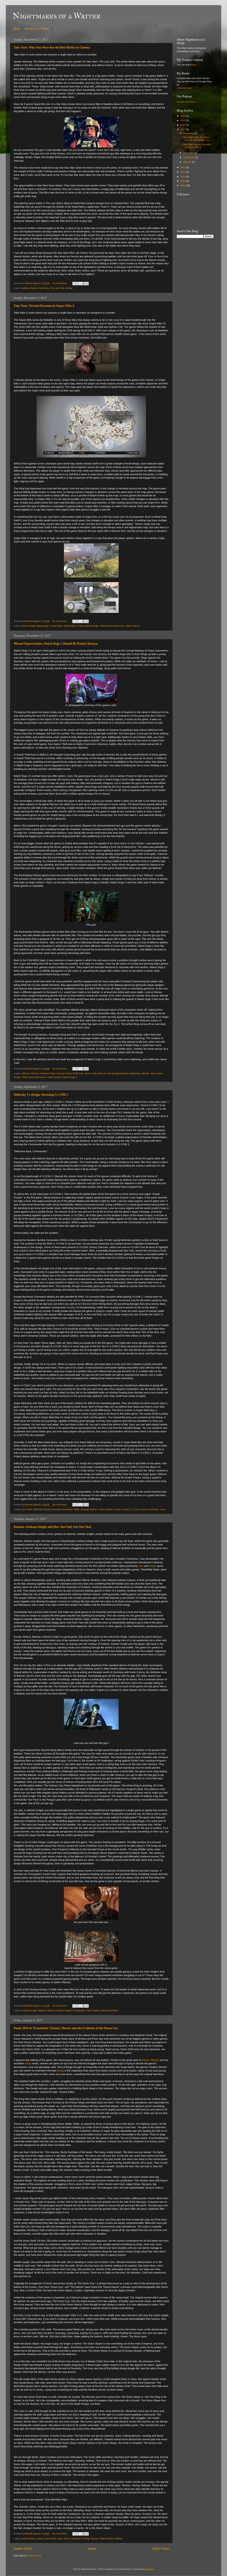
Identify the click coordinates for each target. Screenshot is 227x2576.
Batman (26, 1073)
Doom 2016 (51, 2538)
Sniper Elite (56, 626)
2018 (183, 125)
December (188, 133)
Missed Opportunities (118, 1073)
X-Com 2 (126, 1509)
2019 (183, 120)
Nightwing (135, 1073)
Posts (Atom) (34, 2555)
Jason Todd (91, 1073)
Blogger (149, 2569)
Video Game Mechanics (112, 626)
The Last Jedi (57, 288)
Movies (33, 288)
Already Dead (185, 88)
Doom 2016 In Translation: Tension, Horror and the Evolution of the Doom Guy (66, 2028)
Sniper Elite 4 (70, 626)
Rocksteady (79, 2010)
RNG (76, 1509)
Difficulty (38, 1509)
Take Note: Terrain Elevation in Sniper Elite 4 (44, 305)
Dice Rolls (27, 1509)
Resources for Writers (37, 28)
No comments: (60, 283)
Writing (68, 288)
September (189, 157)
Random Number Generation (58, 1509)
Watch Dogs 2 (70, 1077)
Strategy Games (89, 1509)
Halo (60, 2538)
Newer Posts (23, 2548)
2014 (183, 176)
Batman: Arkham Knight (43, 1073)
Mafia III (102, 1073)
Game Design (29, 626)
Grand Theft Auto (74, 1073)
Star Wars (44, 288)
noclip (27, 2063)
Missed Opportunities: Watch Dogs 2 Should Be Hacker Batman (56, 643)
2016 (183, 167)
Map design (43, 626)
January (187, 162)
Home (16, 28)
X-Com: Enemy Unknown (146, 1509)
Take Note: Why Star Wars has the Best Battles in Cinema (52, 47)
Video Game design (88, 626)
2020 (183, 116)
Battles (25, 288)
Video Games (133, 626)
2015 (183, 172)
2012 (183, 185)
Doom (40, 2538)
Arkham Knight (29, 2010)
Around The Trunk (186, 101)
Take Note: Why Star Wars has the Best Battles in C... (197, 138)
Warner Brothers (109, 2010)
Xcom (163, 1509)
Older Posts (160, 2548)
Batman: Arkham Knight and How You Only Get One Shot (52, 1527)
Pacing (85, 2538)
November (188, 153)
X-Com (117, 1509)
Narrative (76, 2538)
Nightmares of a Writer (57, 16)
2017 (183, 129)
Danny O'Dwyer (150, 2060)
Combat (61, 1073)
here (140, 1566)
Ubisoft (145, 1073)
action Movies (29, 2538)
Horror (67, 2538)
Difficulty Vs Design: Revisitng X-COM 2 (41, 1094)
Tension (94, 2538)
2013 (183, 181)
